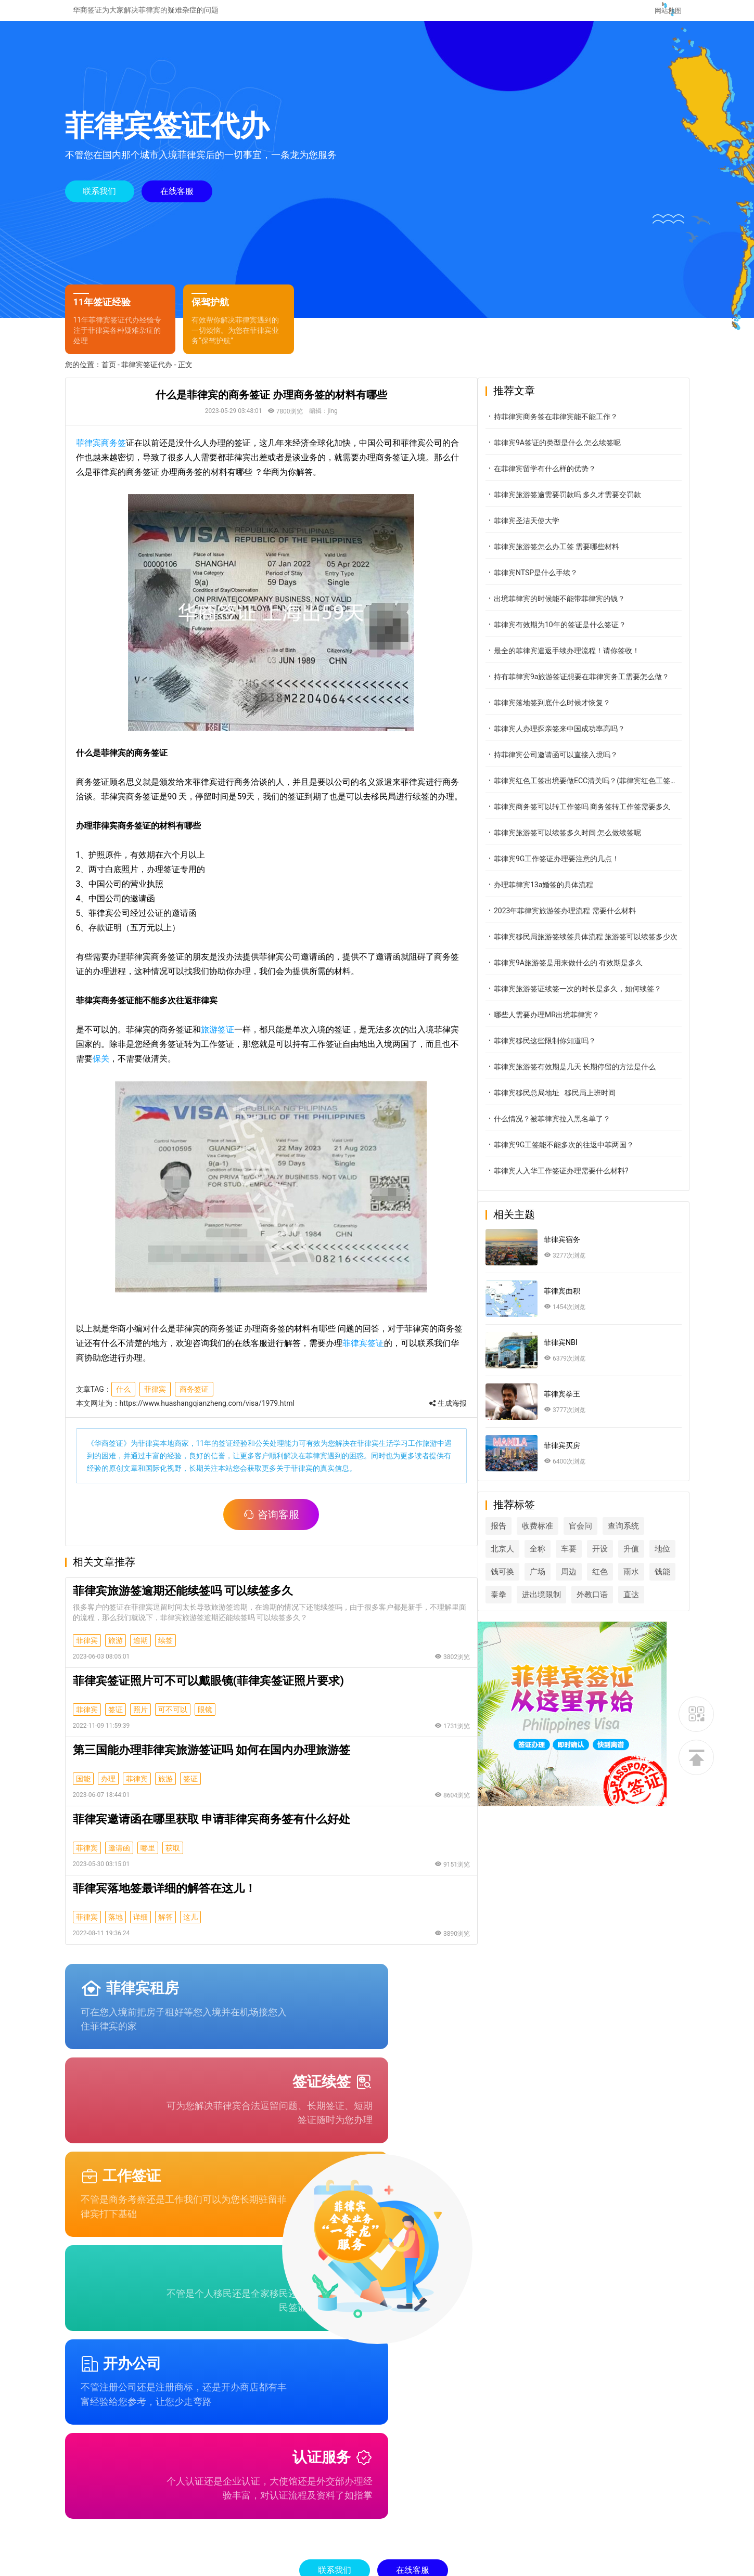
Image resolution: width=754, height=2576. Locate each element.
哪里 (147, 1857)
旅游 (115, 1650)
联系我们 (100, 195)
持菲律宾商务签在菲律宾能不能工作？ (576, 425)
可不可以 (172, 1719)
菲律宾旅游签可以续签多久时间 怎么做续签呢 (588, 841)
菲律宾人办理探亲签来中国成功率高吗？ (579, 737)
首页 (108, 374)
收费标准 (562, 1535)
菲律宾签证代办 (146, 374)
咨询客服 (277, 1524)
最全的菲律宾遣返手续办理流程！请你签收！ (587, 659)
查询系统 (647, 1535)
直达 (570, 1627)
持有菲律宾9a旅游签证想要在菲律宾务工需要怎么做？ (596, 685)
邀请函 (119, 1857)
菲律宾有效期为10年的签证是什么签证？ (580, 633)
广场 (593, 1581)
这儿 (190, 1926)
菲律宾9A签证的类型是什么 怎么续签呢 (577, 451)
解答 (165, 1926)
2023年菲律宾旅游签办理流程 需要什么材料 (585, 919)
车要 (593, 1558)
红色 (655, 1581)
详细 (140, 1926)
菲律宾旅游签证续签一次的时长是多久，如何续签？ (596, 997)
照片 (140, 1719)
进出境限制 (628, 1604)
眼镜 (205, 1719)
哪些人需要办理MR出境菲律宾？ (567, 1023)
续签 (165, 1650)
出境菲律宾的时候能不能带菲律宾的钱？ (579, 607)
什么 (123, 1398)
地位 (523, 1581)
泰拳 (585, 1604)
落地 (115, 1926)
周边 (624, 1581)
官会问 (605, 1535)
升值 (655, 1558)
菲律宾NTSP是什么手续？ (556, 581)
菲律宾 (155, 1398)
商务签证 (194, 1398)
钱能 (554, 1604)
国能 (83, 1788)
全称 (562, 1558)
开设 (624, 1558)
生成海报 (459, 1412)
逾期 (140, 1650)
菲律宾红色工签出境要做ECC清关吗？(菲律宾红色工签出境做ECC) (596, 789)
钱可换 (558, 1581)
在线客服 (178, 195)
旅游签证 (217, 1039)
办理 (108, 1788)
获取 (172, 1857)
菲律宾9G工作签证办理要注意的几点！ (577, 867)
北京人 (527, 1558)
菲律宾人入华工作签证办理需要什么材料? (581, 1179)
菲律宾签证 (355, 1352)
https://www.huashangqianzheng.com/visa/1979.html (207, 1412)
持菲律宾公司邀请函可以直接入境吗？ (576, 763)
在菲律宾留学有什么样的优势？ (565, 477)
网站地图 (667, 10)
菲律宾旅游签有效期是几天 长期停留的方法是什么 (595, 1075)
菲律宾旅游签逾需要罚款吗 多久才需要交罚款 (588, 503)
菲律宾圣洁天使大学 (547, 529)
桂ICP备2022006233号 (551, 2559)
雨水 (523, 1604)
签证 (115, 1719)
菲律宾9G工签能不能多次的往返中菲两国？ (584, 1153)
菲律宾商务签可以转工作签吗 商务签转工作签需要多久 (596, 815)
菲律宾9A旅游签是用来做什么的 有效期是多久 (588, 971)
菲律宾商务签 (101, 452)
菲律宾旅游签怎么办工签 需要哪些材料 (577, 555)
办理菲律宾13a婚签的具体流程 (564, 893)
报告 (523, 1535)
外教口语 (530, 1627)
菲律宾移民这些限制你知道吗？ (565, 1049)
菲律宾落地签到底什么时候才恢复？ (572, 711)
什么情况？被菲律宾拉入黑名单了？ (572, 1127)
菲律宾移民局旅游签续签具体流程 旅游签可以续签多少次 (596, 945)
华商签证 (108, 1452)
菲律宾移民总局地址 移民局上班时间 (575, 1101)
